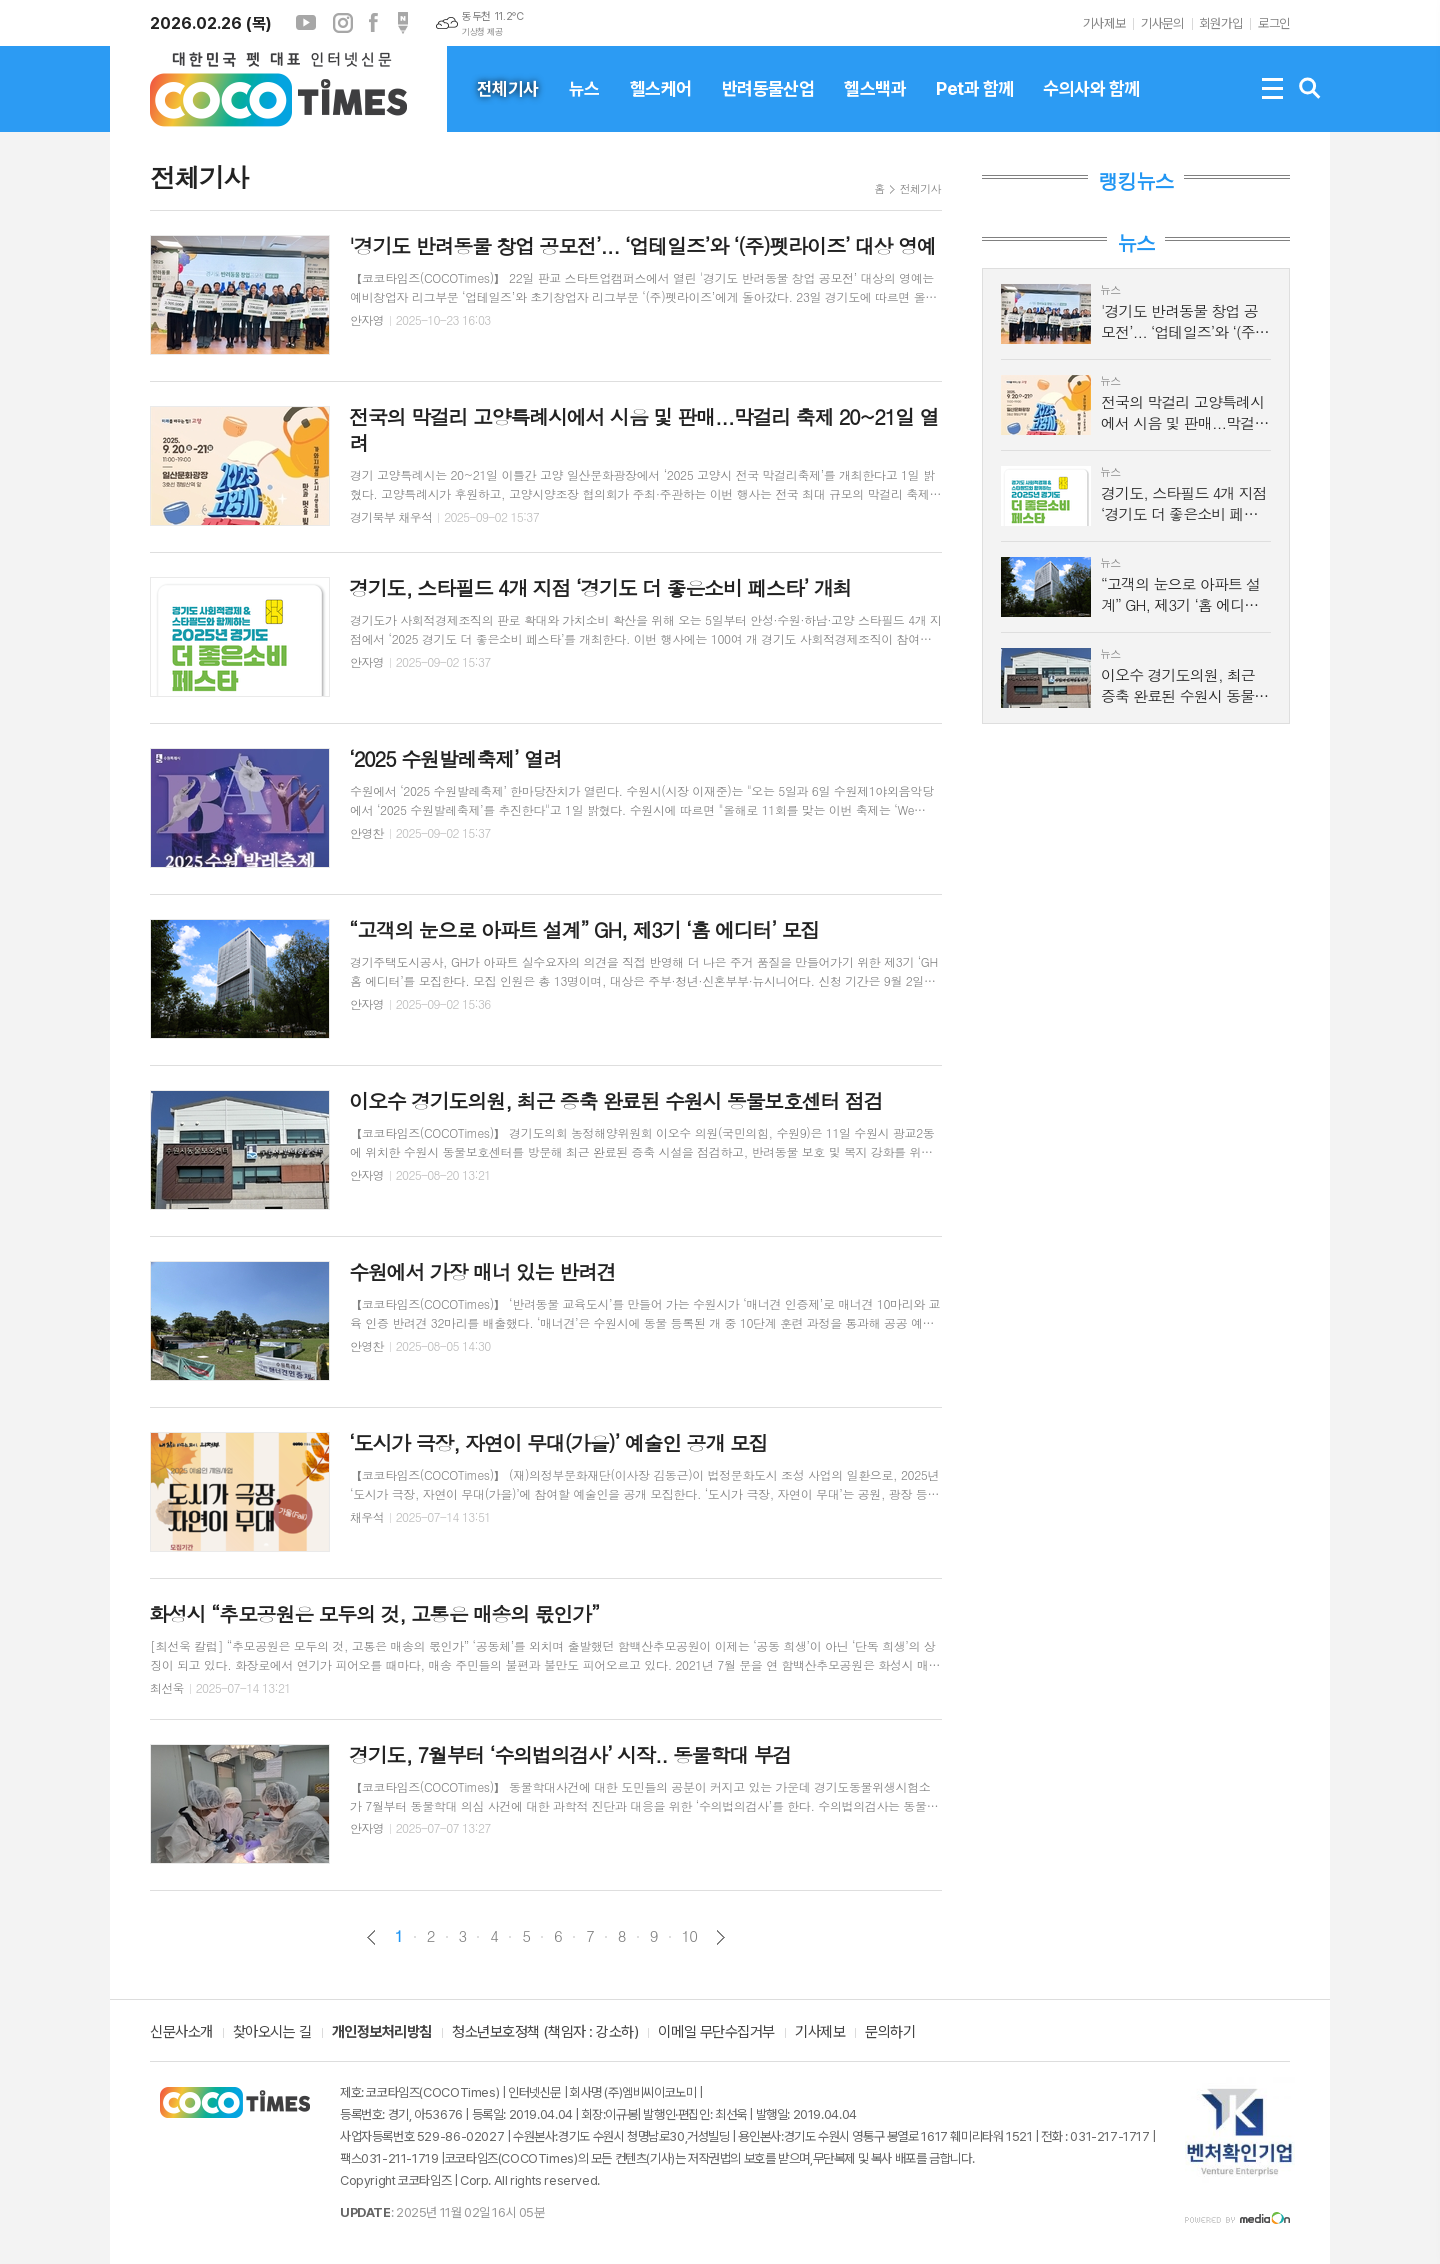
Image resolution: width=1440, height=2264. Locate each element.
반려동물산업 (768, 105)
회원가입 (1221, 23)
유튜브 (306, 23)
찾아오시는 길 (272, 2033)
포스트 (403, 23)
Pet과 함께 (974, 105)
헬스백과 (875, 105)
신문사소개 (181, 2033)
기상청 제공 (482, 32)
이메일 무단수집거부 (716, 2033)
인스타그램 (343, 23)
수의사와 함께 (1091, 105)
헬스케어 (661, 105)
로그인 (1274, 23)
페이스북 (373, 23)
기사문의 (1162, 23)
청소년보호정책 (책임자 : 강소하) (545, 2033)
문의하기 (890, 2033)
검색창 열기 (1310, 89)
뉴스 (584, 105)
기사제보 (1104, 23)
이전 (371, 1937)
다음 (720, 1937)
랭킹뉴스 (1135, 181)
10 (690, 1936)
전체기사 (508, 105)
